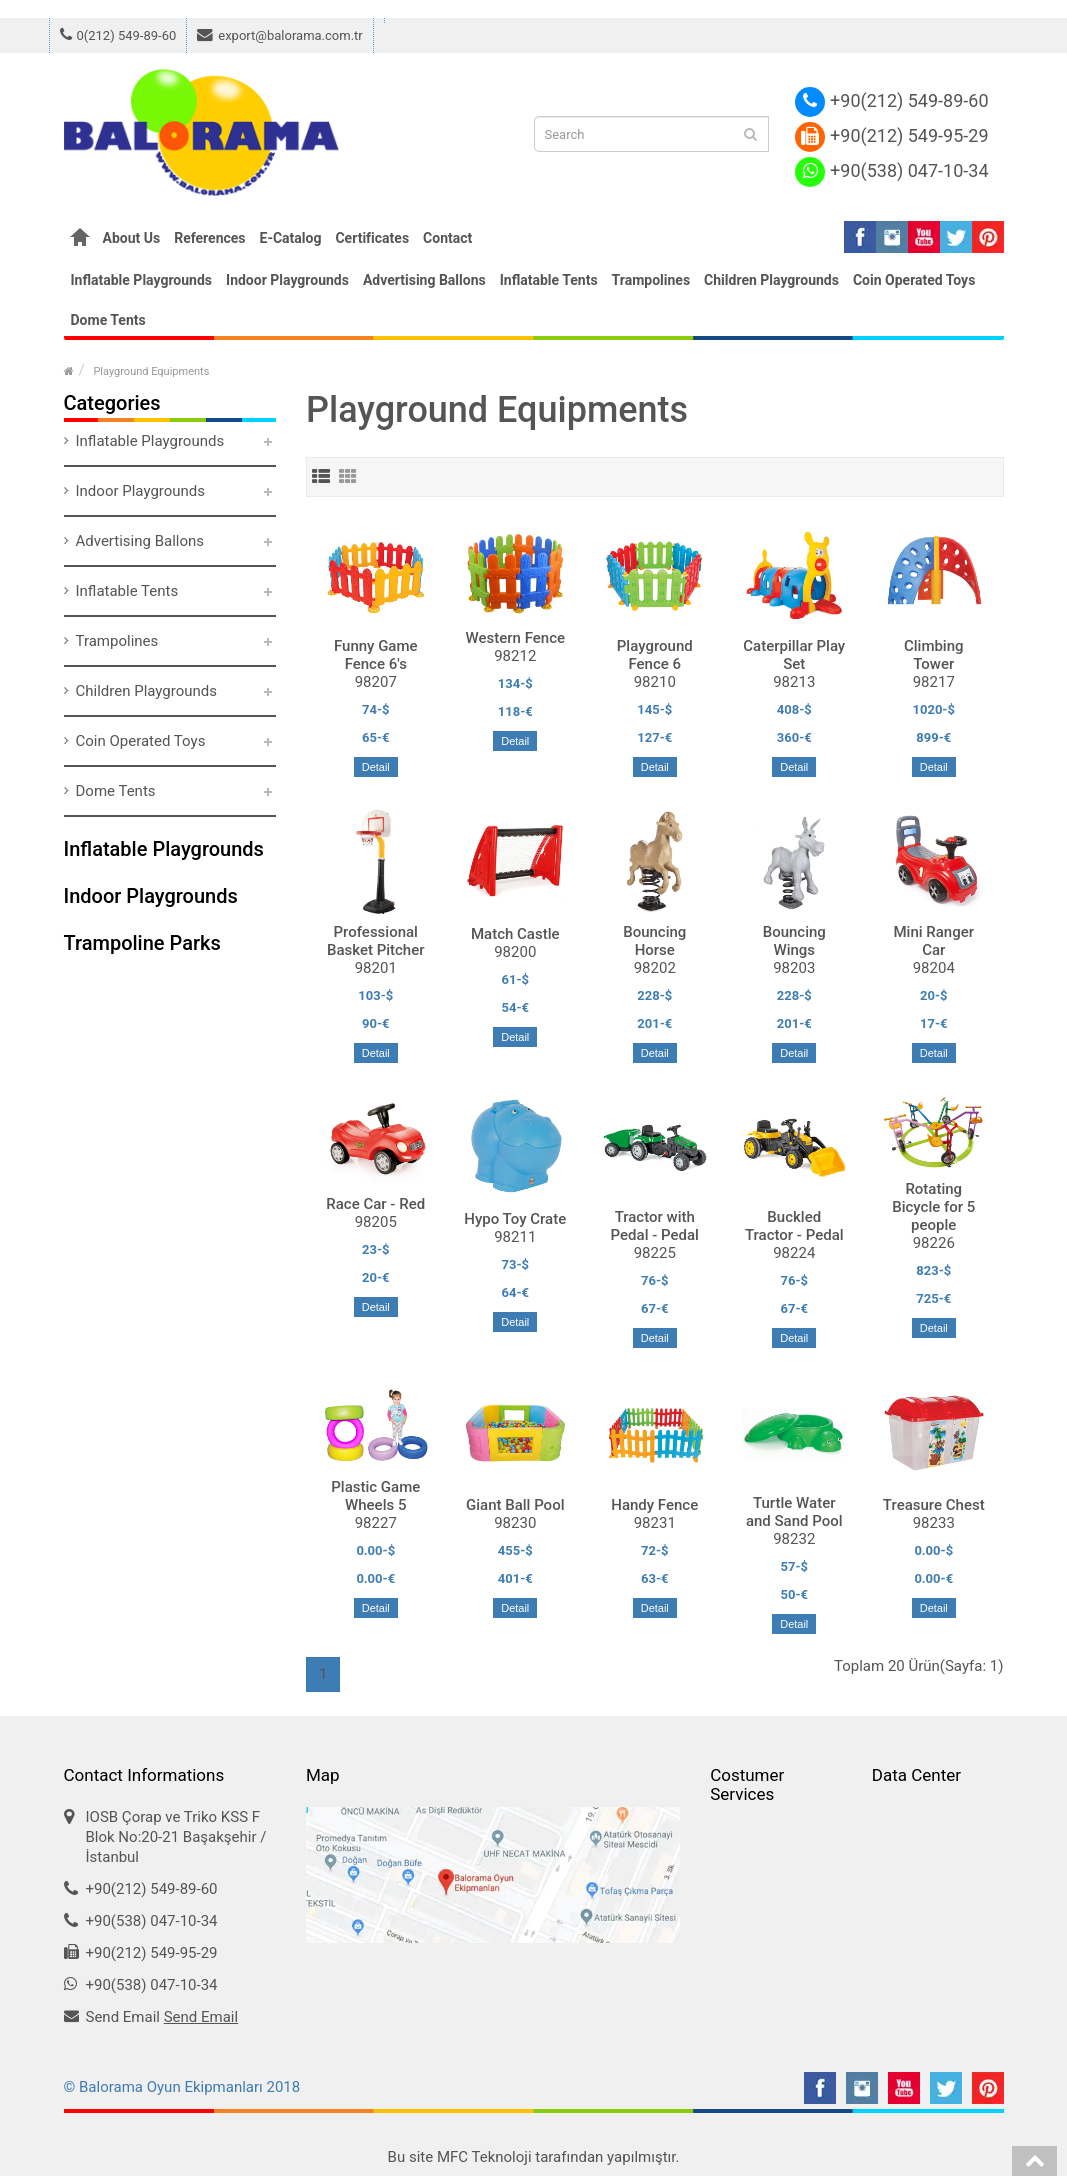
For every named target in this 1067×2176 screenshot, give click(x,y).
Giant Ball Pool (515, 1505)
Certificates (372, 238)
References (209, 238)
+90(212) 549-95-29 (891, 135)
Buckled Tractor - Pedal (794, 1226)
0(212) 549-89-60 (118, 36)
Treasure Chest (934, 1505)
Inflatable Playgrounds (142, 280)
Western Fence (516, 638)
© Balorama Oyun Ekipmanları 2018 (182, 2087)
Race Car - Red (375, 1204)
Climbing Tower (934, 655)
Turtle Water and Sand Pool (794, 1512)
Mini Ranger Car (933, 941)
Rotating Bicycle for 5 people (933, 1207)
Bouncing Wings (794, 941)
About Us (132, 238)
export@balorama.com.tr (279, 36)
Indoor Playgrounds (287, 280)
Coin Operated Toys (914, 280)
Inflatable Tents (549, 280)
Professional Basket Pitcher (376, 941)
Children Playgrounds (771, 280)
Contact (447, 238)
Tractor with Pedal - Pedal (655, 1226)
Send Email (201, 2017)
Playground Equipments (151, 371)
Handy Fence (654, 1505)
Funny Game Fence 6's (376, 655)
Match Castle (515, 934)
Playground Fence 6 (655, 655)
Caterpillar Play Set (794, 655)
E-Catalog (291, 238)
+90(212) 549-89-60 (891, 100)
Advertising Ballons (424, 280)
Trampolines (651, 280)
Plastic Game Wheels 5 (375, 1496)
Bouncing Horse (654, 941)
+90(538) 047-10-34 (891, 170)
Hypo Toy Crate (515, 1219)
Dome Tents (108, 320)
